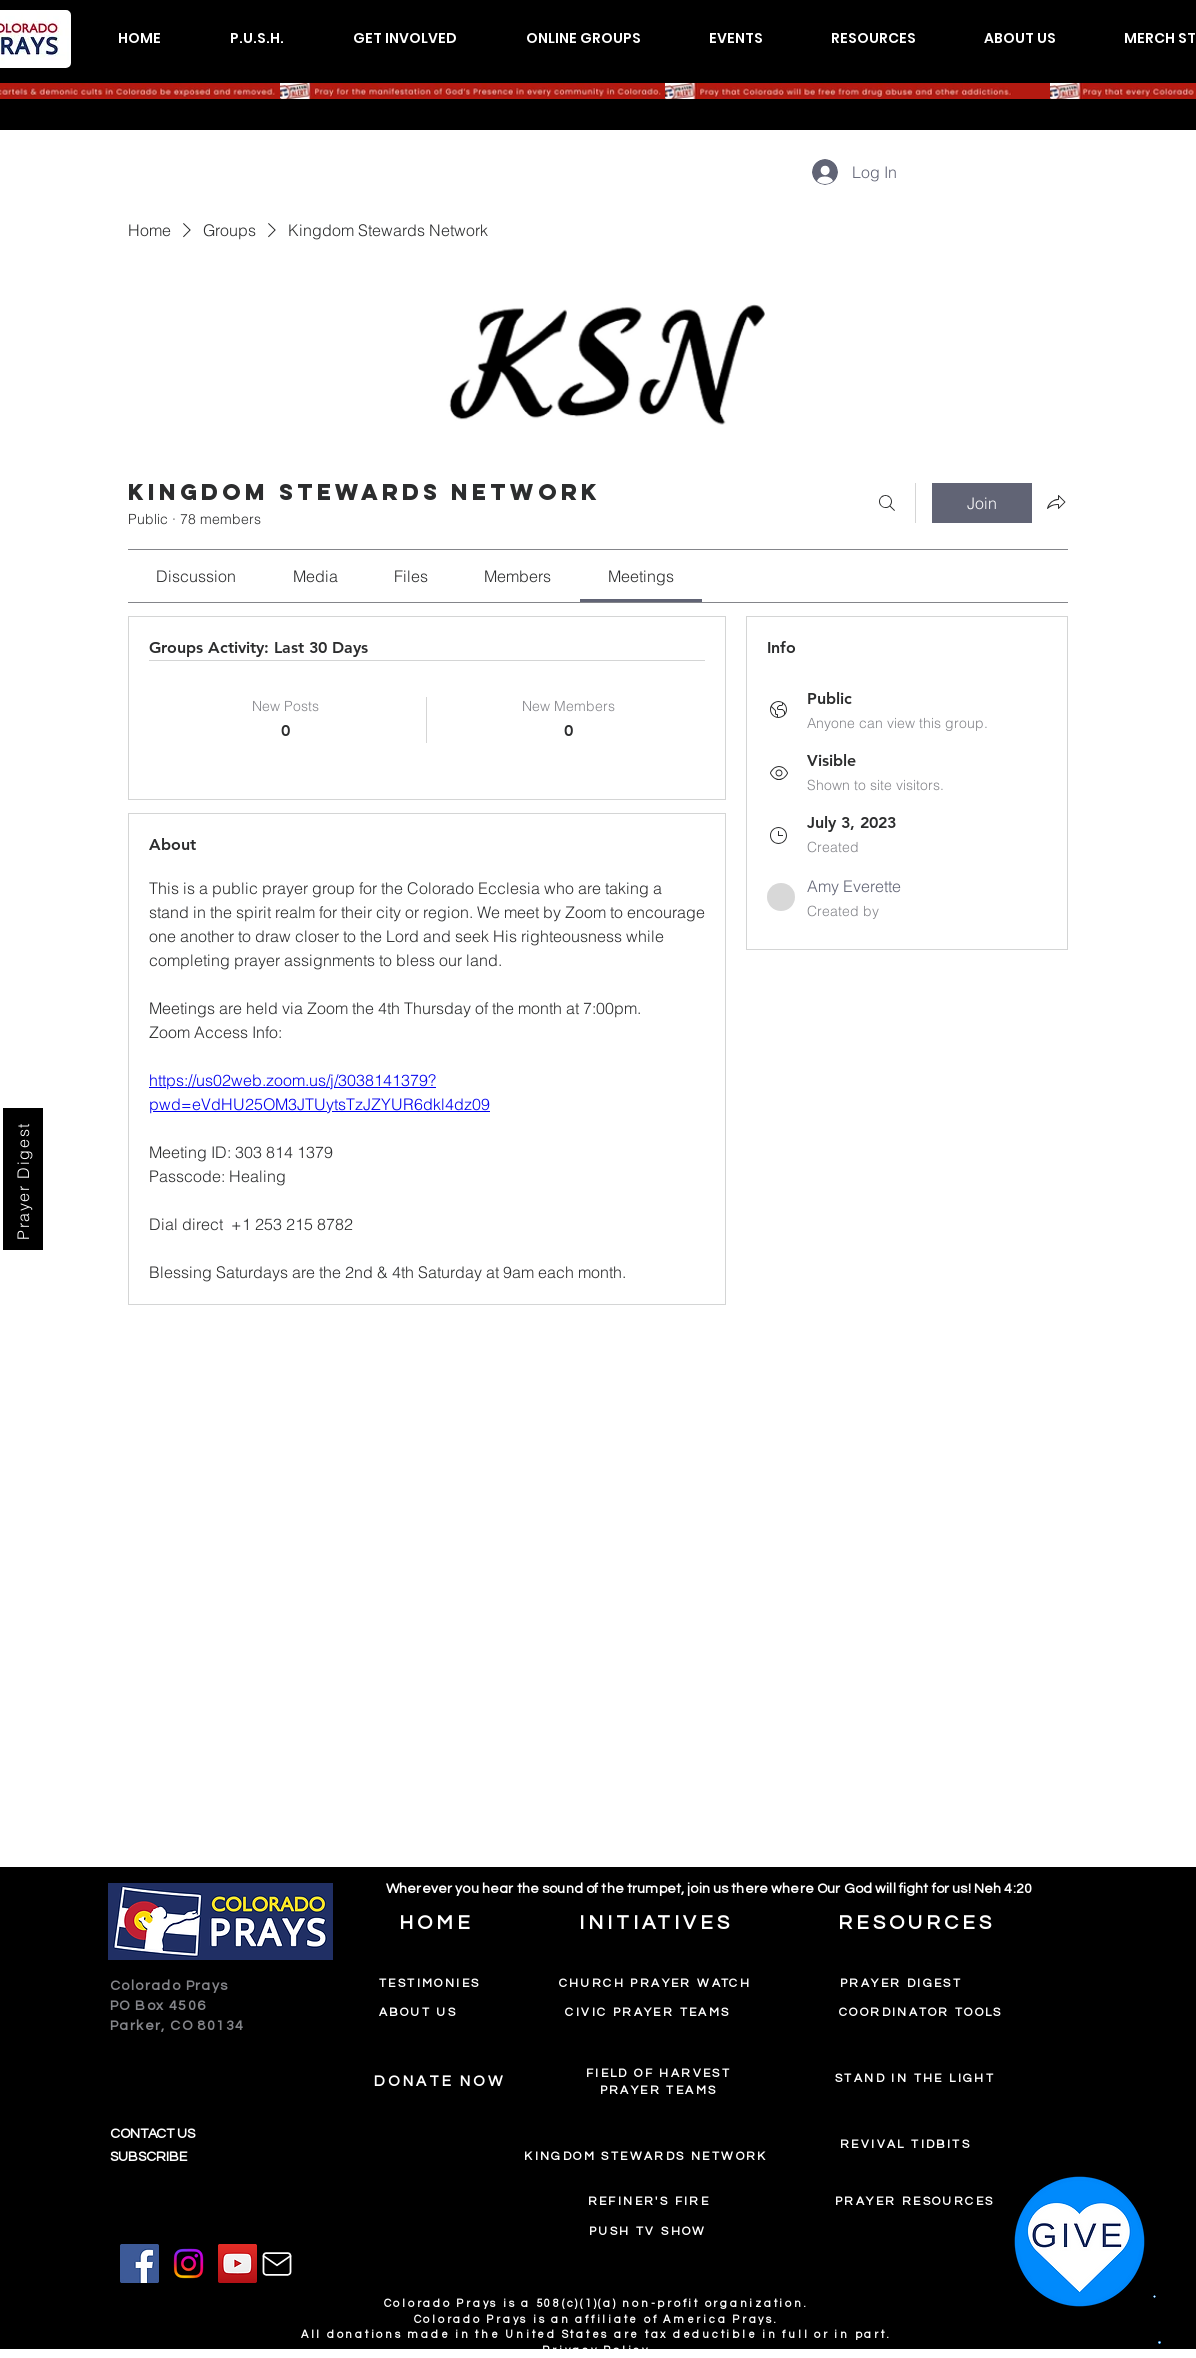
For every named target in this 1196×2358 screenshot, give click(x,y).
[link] (196, 576)
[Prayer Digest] (23, 1179)
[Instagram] (188, 2263)
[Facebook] (139, 2263)
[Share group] (1056, 502)
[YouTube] (237, 2263)
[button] (256, 38)
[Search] (887, 503)
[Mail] (277, 2264)
